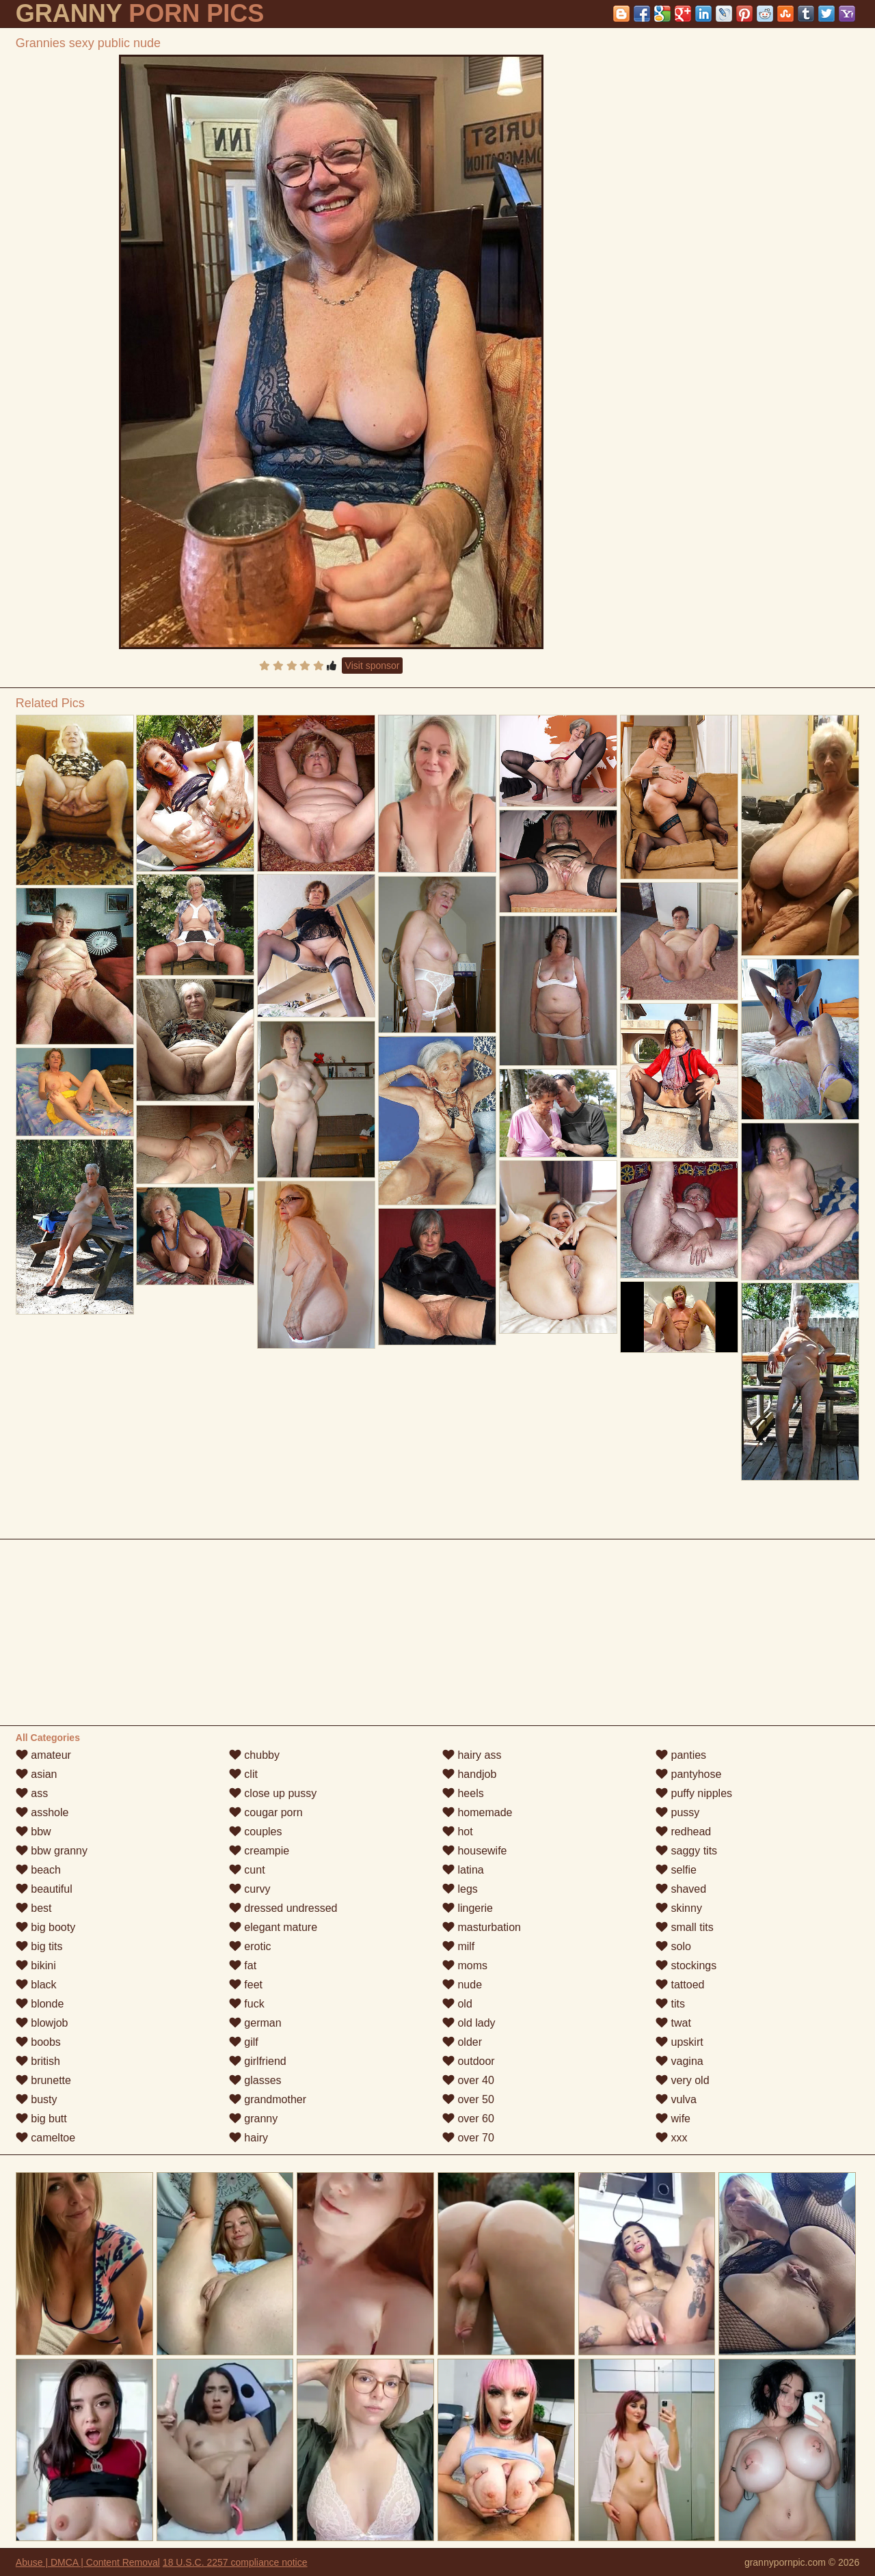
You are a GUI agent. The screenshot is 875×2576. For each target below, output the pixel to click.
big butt (41, 2118)
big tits (39, 1946)
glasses (255, 2080)
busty (36, 2099)
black (36, 1984)
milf (458, 1946)
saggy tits (686, 1850)
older (462, 2042)
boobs (38, 2042)
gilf (243, 2042)
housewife (474, 1850)
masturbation (481, 1927)
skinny (679, 1908)
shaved (681, 1889)
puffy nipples (694, 1793)
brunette (43, 2080)
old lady (469, 2023)
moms (464, 1965)
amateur (43, 1755)
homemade (477, 1812)
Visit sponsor (372, 665)
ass (32, 1793)
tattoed (680, 1984)
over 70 (468, 2137)
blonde (40, 2004)
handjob (469, 1774)
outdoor (468, 2061)
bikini (36, 1965)
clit (243, 1774)
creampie (259, 1850)
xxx (671, 2137)
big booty (45, 1927)
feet (245, 1984)
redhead (683, 1831)
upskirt (679, 2042)
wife (673, 2118)
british (38, 2061)
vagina (679, 2061)
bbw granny (52, 1850)
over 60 (468, 2118)
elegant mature (273, 1927)
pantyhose (688, 1774)
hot (457, 1831)
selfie (676, 1870)
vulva (676, 2099)
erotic (250, 1946)
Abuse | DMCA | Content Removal (88, 2562)
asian (36, 1774)
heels (463, 1793)
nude (462, 1984)
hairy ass (471, 1755)
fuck (247, 2004)
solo (673, 1946)
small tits (685, 1927)
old (457, 2004)
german (255, 2023)
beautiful (44, 1889)
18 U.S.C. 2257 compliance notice (235, 2562)
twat (673, 2023)
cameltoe (45, 2137)
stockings (686, 1965)
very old (682, 2080)
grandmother (267, 2099)
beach (38, 1870)
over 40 (468, 2080)
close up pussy (273, 1793)
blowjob (42, 2023)
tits (670, 2004)
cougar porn (266, 1812)
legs (460, 1889)
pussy (677, 1812)
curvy (250, 1889)
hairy (248, 2137)
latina (463, 1870)
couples (255, 1831)
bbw (33, 1831)
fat (242, 1965)
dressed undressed (283, 1908)
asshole (42, 1812)
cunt (247, 1870)
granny (253, 2118)
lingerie (467, 1908)
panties (681, 1755)
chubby (254, 1755)
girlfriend (257, 2061)
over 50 (468, 2099)
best (34, 1908)
